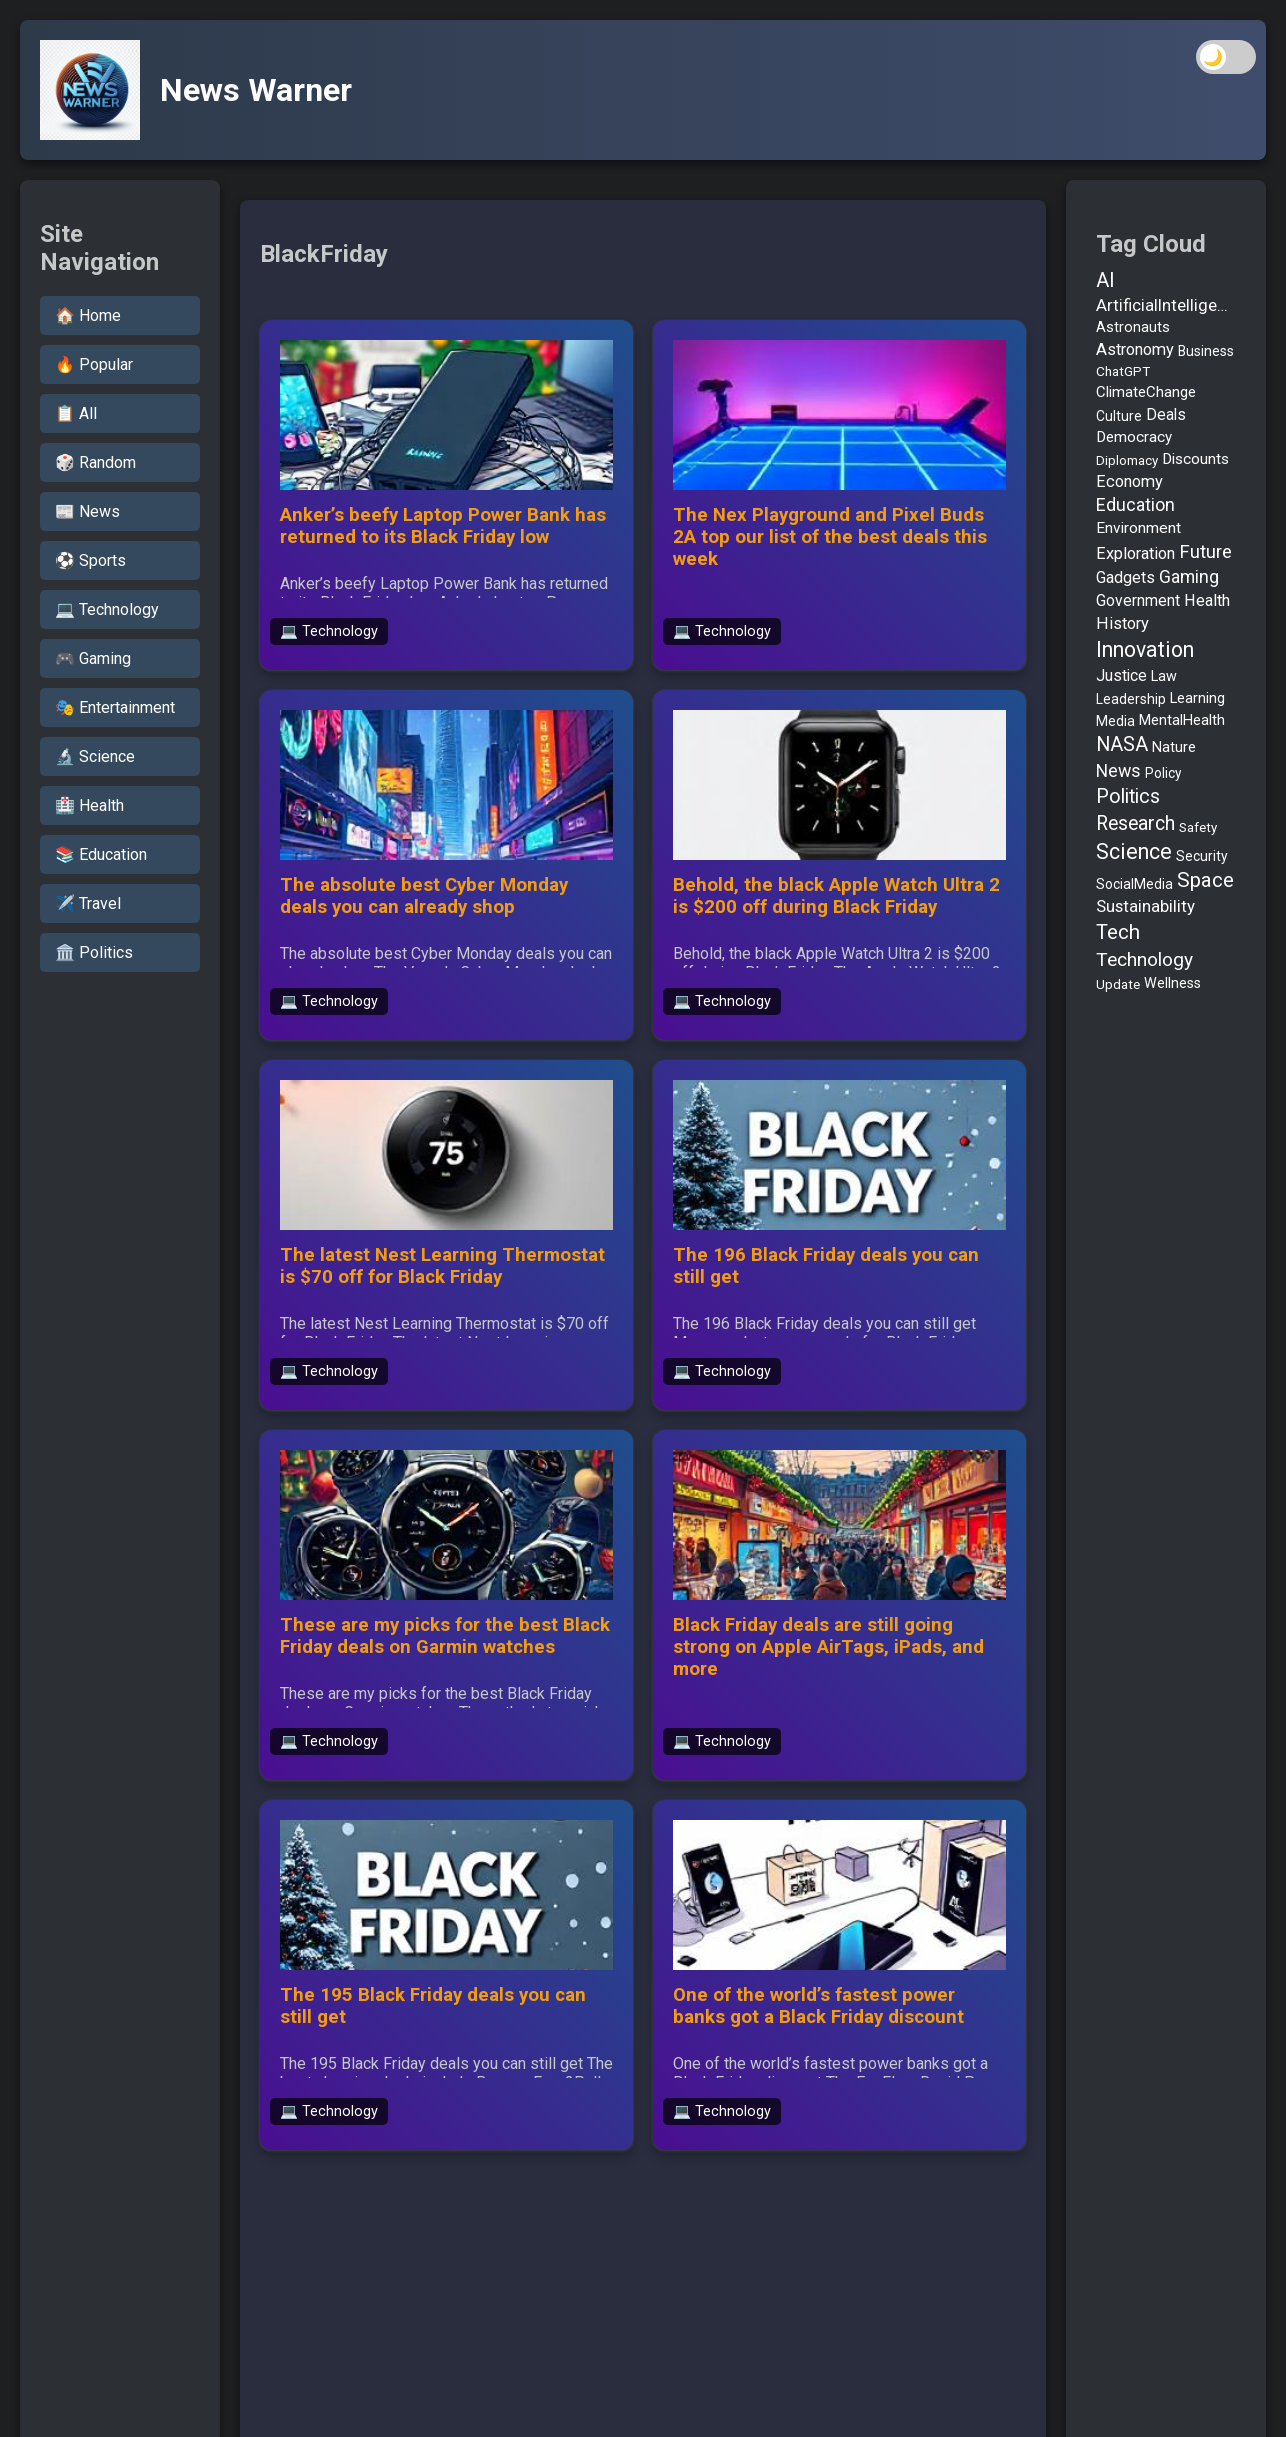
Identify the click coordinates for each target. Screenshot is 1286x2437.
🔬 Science (95, 756)
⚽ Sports (90, 560)
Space (1205, 880)
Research (1135, 823)
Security (1202, 856)
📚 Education (101, 854)
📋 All (76, 413)
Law (1164, 676)
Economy (1129, 481)
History (1122, 623)
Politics (1128, 796)
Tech (1118, 932)
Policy (1163, 773)
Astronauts (1133, 327)
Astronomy (1135, 349)
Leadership (1131, 699)
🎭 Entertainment (115, 707)
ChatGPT (1123, 371)
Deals (1166, 414)
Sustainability (1145, 906)
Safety (1198, 827)
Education (1135, 505)
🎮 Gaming (93, 658)
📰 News (87, 511)
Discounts (1195, 459)
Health (1207, 600)
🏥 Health (89, 805)
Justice (1121, 675)
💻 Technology (107, 609)
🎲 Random (95, 462)
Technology (1144, 959)
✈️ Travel (88, 903)
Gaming (1189, 577)
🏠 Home (88, 315)
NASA (1122, 744)
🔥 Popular (94, 364)
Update (1118, 984)
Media (1115, 721)
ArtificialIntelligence (1166, 305)
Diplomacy (1127, 460)
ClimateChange (1146, 392)
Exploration (1135, 553)
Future (1205, 552)
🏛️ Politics (94, 952)
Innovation (1145, 649)
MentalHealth (1182, 720)
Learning (1197, 698)
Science (1134, 851)
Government (1138, 600)
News (1118, 770)
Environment (1138, 528)
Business (1206, 351)
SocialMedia (1134, 884)
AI (1105, 280)
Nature (1174, 747)
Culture (1119, 416)
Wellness (1172, 983)
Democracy (1134, 437)
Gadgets (1125, 577)
